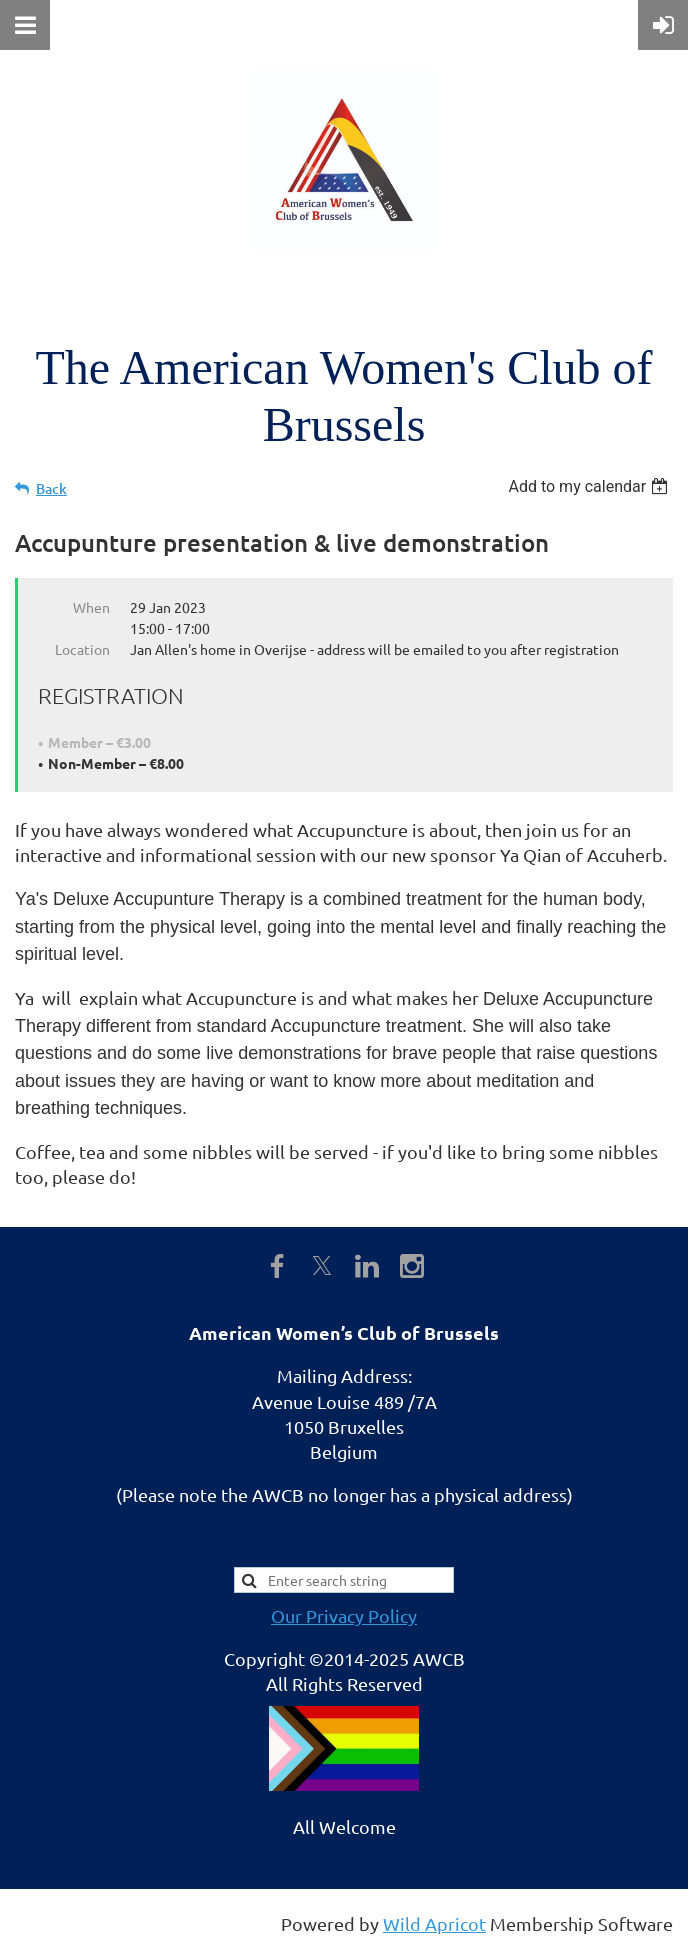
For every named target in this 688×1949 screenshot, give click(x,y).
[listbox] (590, 486)
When (91, 607)
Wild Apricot (434, 1923)
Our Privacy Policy (344, 1615)
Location (82, 649)
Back (51, 488)
